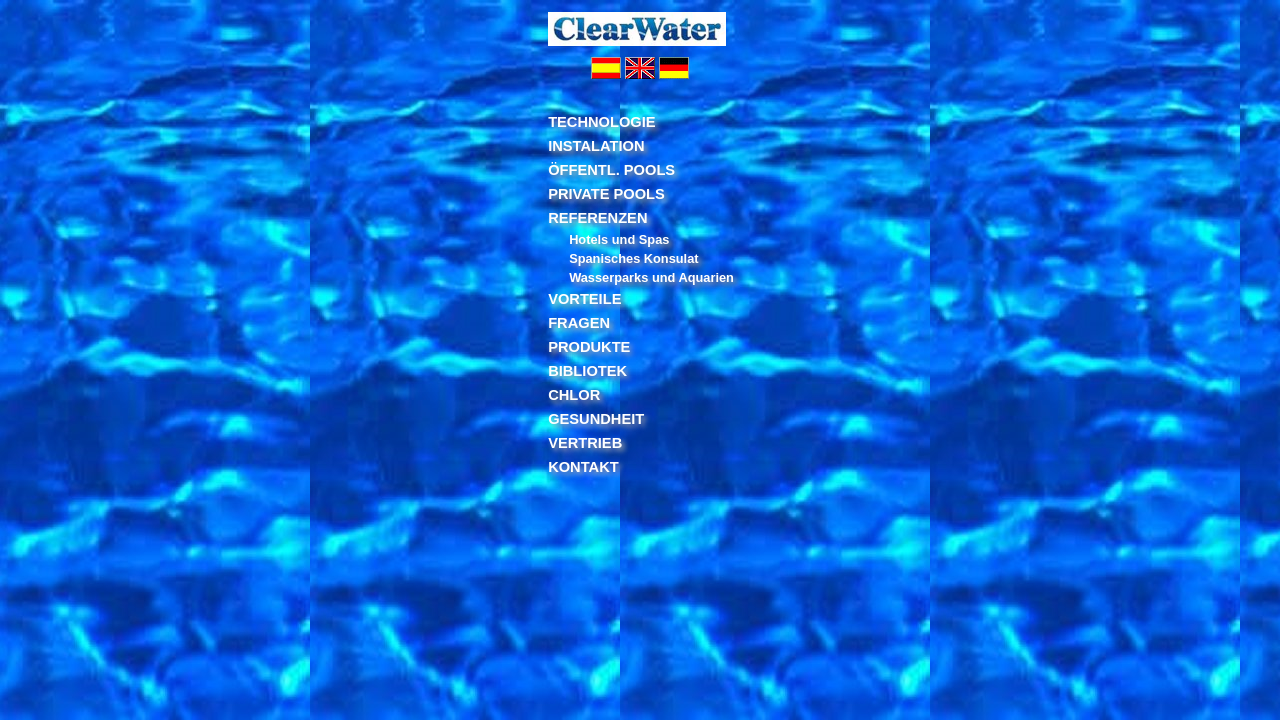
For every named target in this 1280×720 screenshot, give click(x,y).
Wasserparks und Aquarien (651, 277)
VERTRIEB (585, 443)
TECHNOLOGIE (601, 122)
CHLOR (574, 395)
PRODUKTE (589, 347)
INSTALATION (596, 146)
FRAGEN (579, 323)
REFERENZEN (597, 218)
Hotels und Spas (619, 239)
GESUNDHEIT (596, 419)
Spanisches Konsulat (633, 258)
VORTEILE (584, 299)
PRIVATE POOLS (606, 194)
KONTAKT (583, 467)
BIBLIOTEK (587, 371)
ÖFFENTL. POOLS (611, 170)
